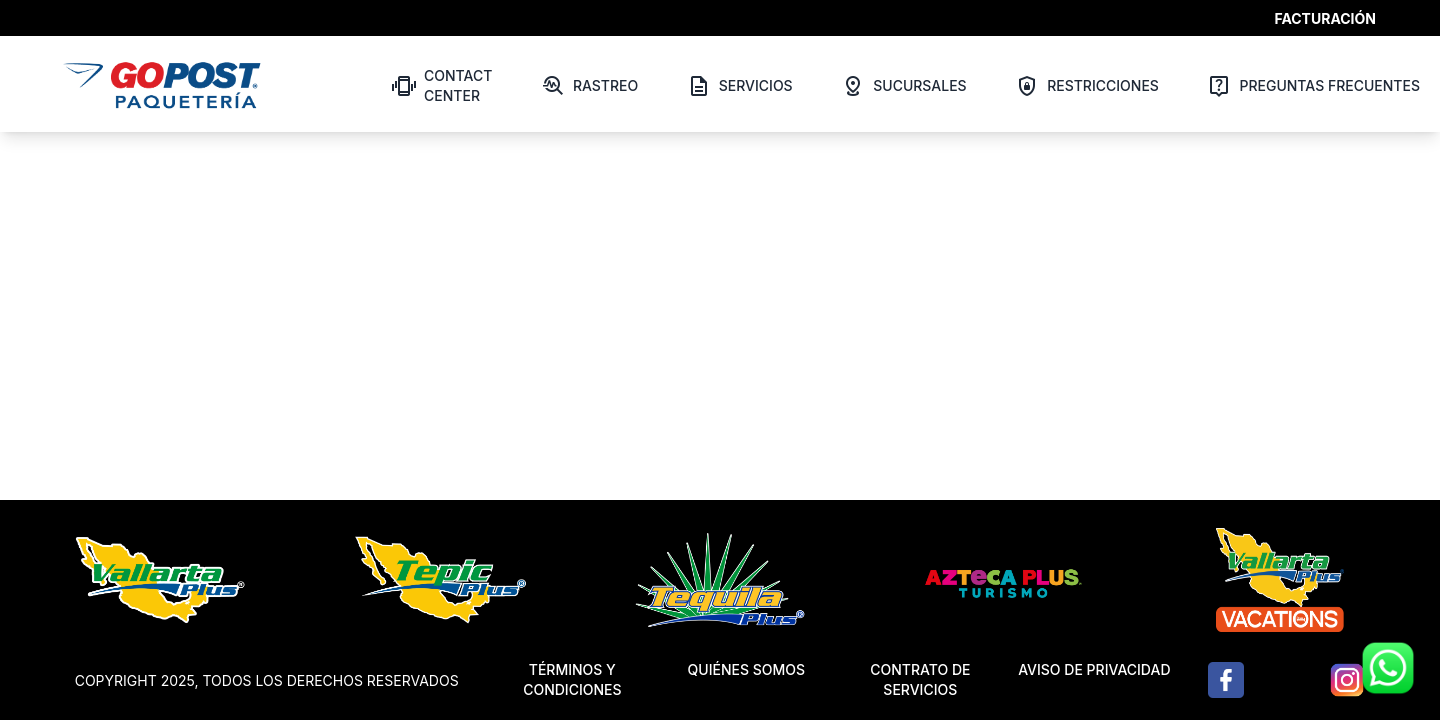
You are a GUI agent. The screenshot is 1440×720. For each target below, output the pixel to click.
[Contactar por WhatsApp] (1388, 668)
